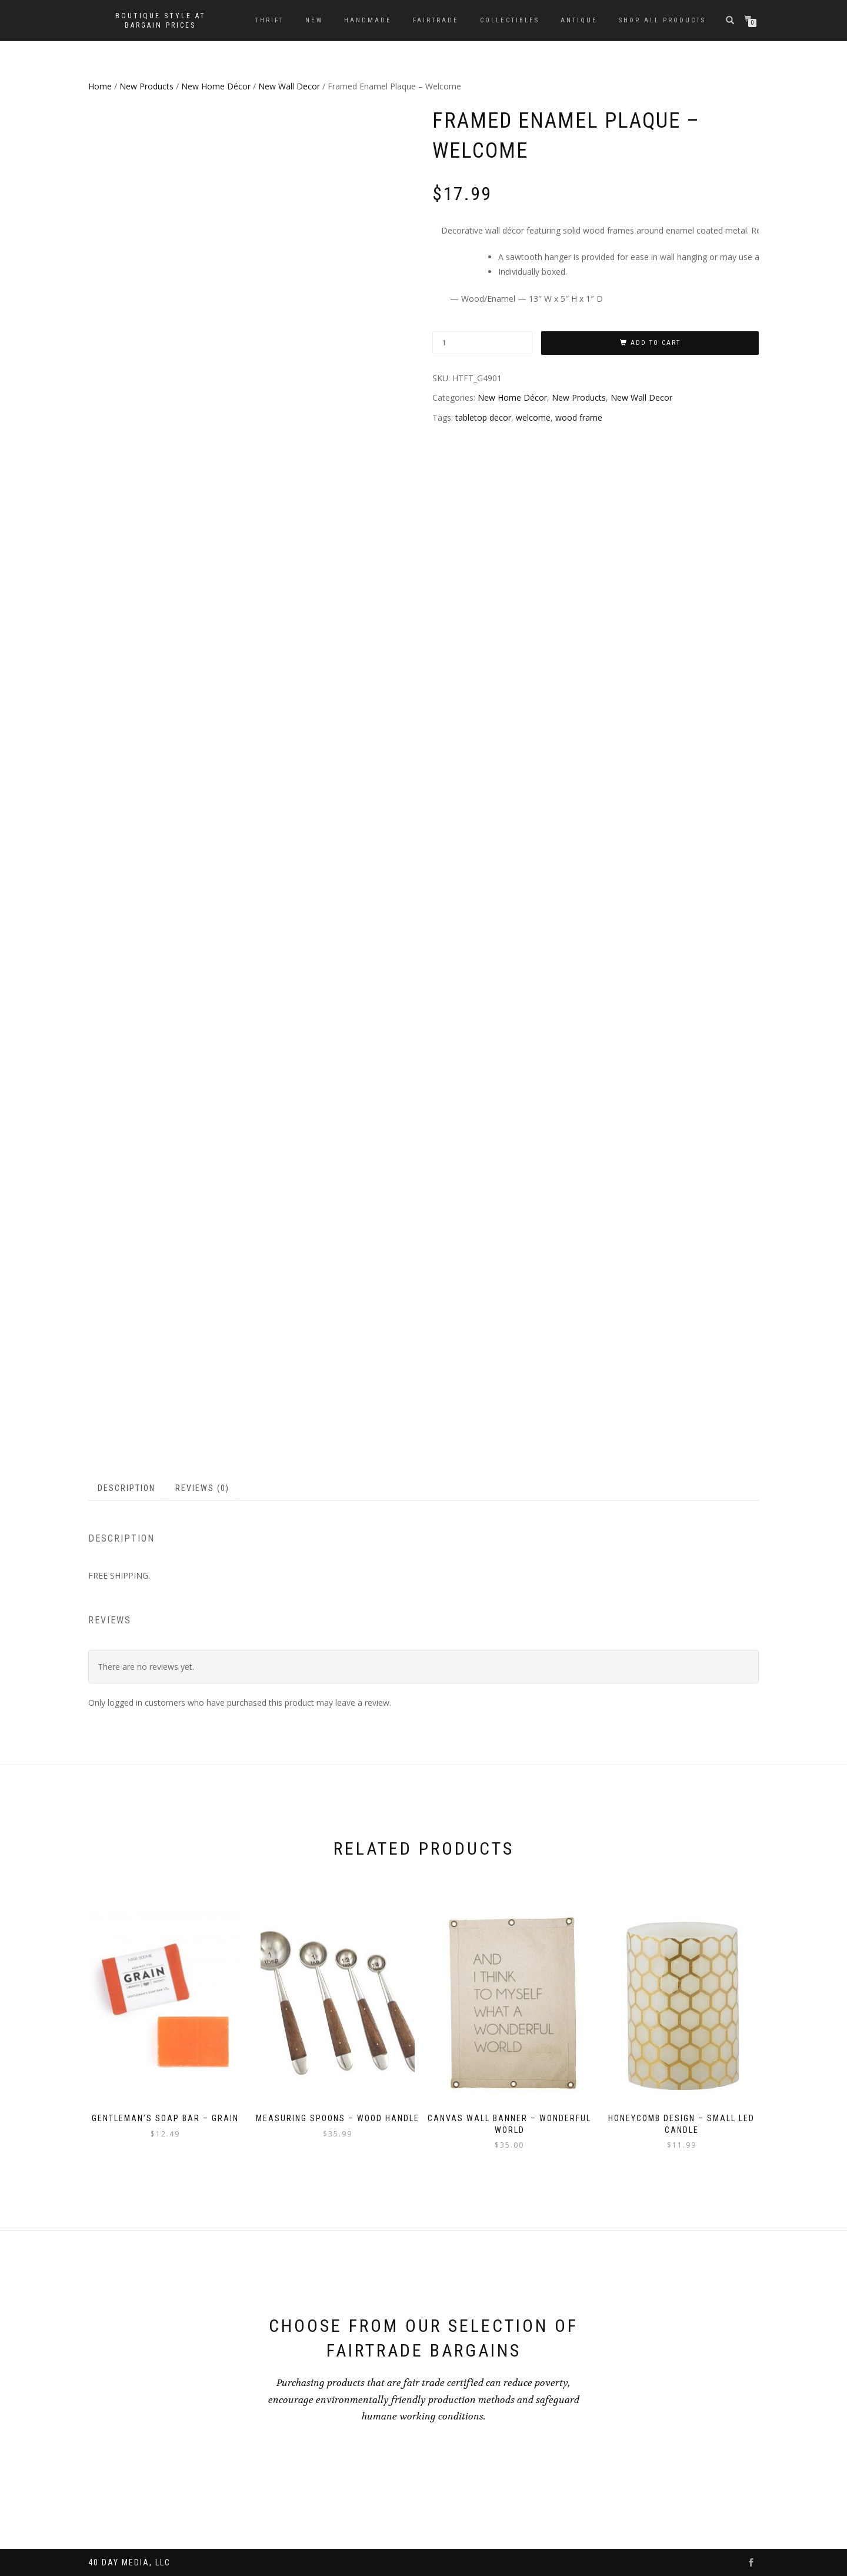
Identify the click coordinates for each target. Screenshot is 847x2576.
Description (126, 1488)
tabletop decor (483, 417)
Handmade (368, 20)
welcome (533, 417)
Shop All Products (662, 20)
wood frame (578, 417)
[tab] (127, 1488)
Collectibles (509, 20)
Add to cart (656, 343)
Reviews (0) (202, 1488)
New (314, 20)
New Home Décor (216, 86)
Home (100, 86)
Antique (579, 20)
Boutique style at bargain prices (160, 20)
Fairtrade (436, 20)
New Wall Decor (289, 86)
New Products (146, 86)
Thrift (269, 20)
